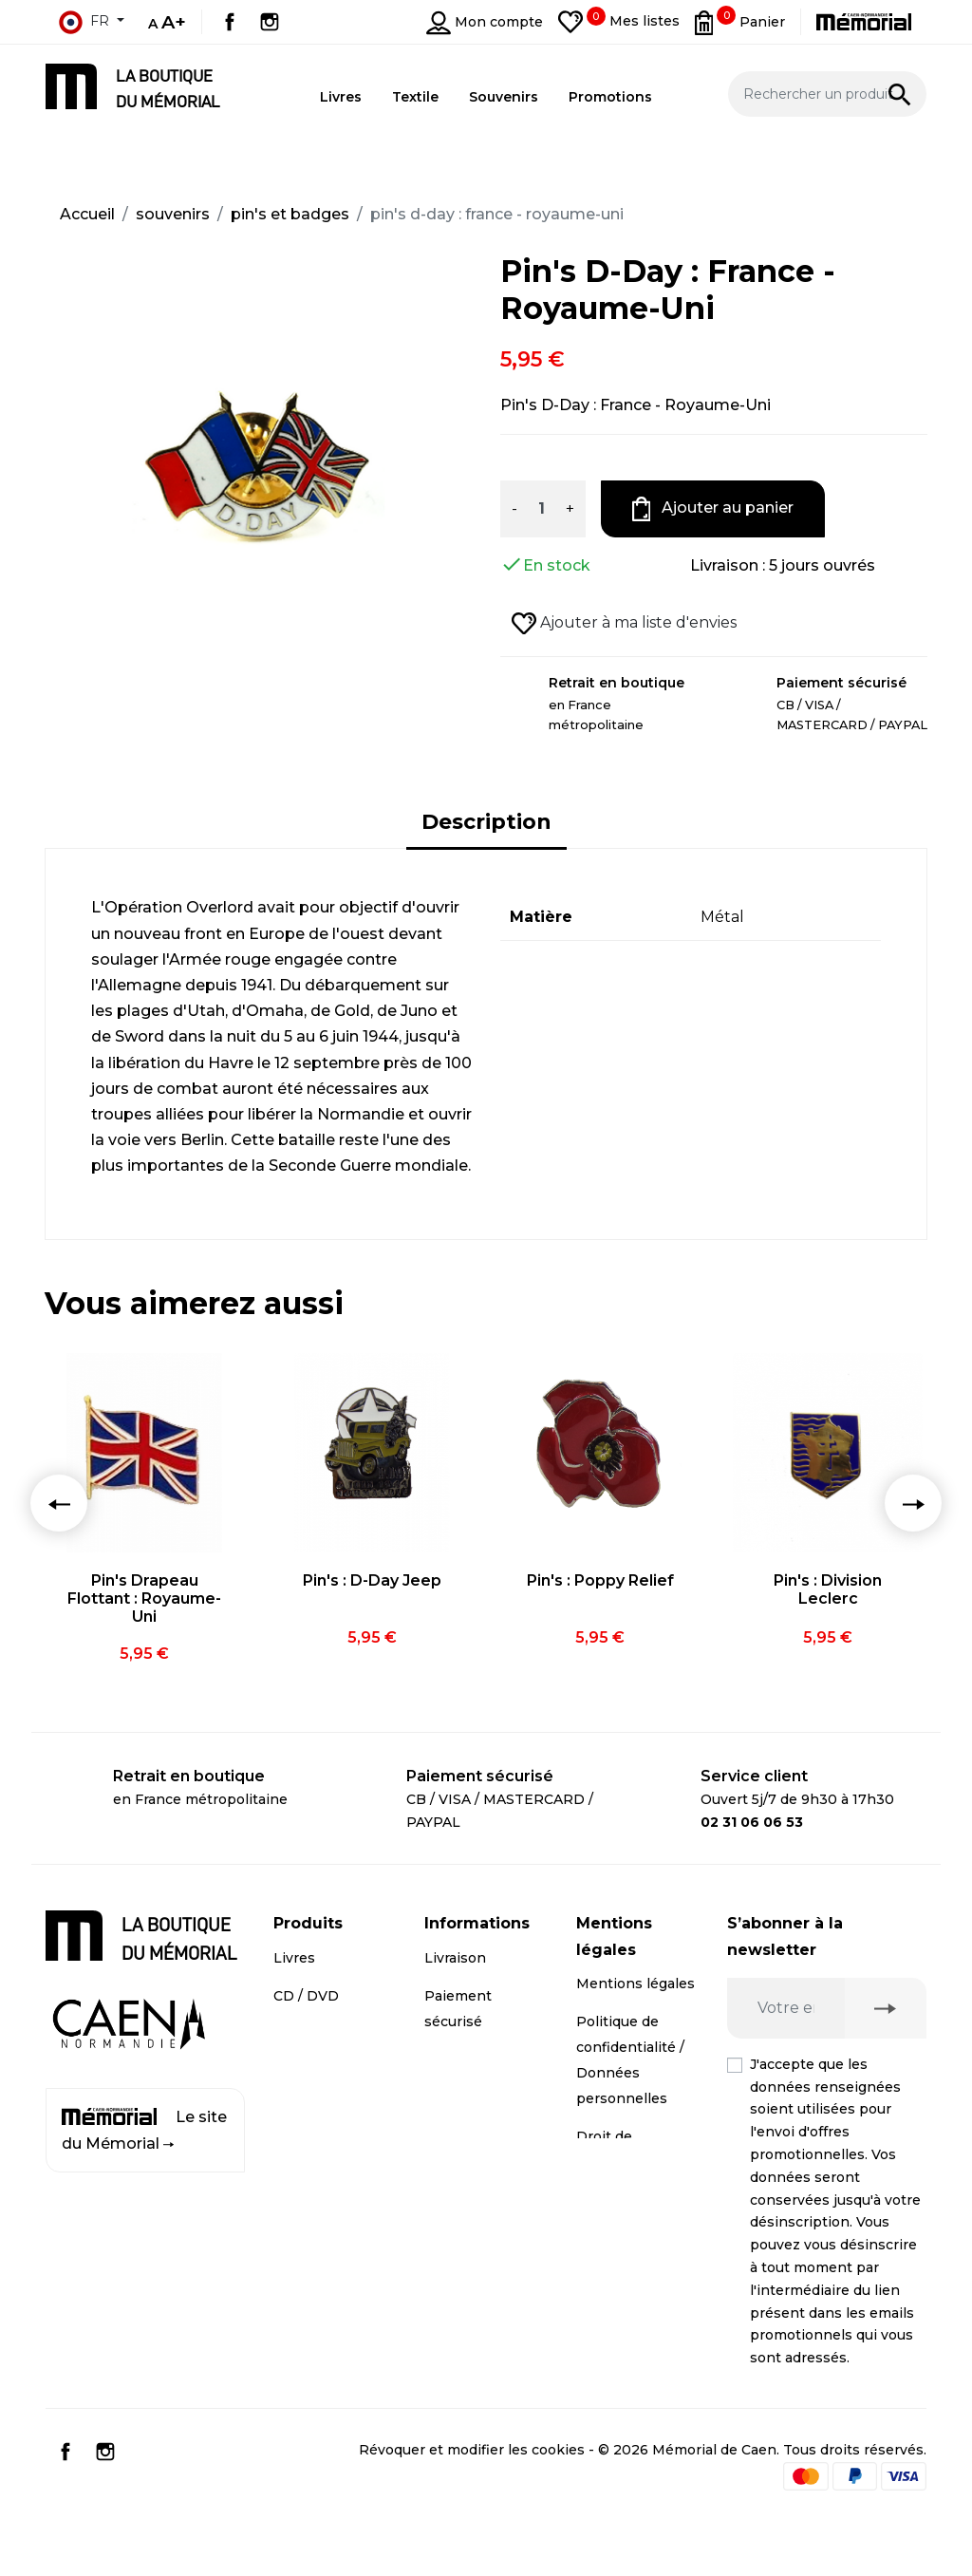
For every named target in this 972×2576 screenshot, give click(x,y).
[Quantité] (541, 508)
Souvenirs (307, 2033)
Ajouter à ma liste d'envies (624, 623)
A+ (173, 21)
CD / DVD (306, 1995)
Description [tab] (486, 822)
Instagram (269, 21)
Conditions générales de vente (620, 2263)
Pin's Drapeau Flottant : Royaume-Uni (144, 1598)
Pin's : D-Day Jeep (372, 1580)
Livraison (455, 1957)
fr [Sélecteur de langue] (83, 22)
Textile (296, 2071)
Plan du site (465, 2161)
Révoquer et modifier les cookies (472, 2505)
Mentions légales (635, 1983)
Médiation (610, 2200)
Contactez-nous (479, 2123)
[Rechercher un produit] (827, 94)
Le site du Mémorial (144, 2130)
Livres (294, 1957)
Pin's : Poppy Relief (600, 1580)
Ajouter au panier (713, 509)
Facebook (229, 21)
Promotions (314, 2109)
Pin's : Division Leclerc (828, 1589)
